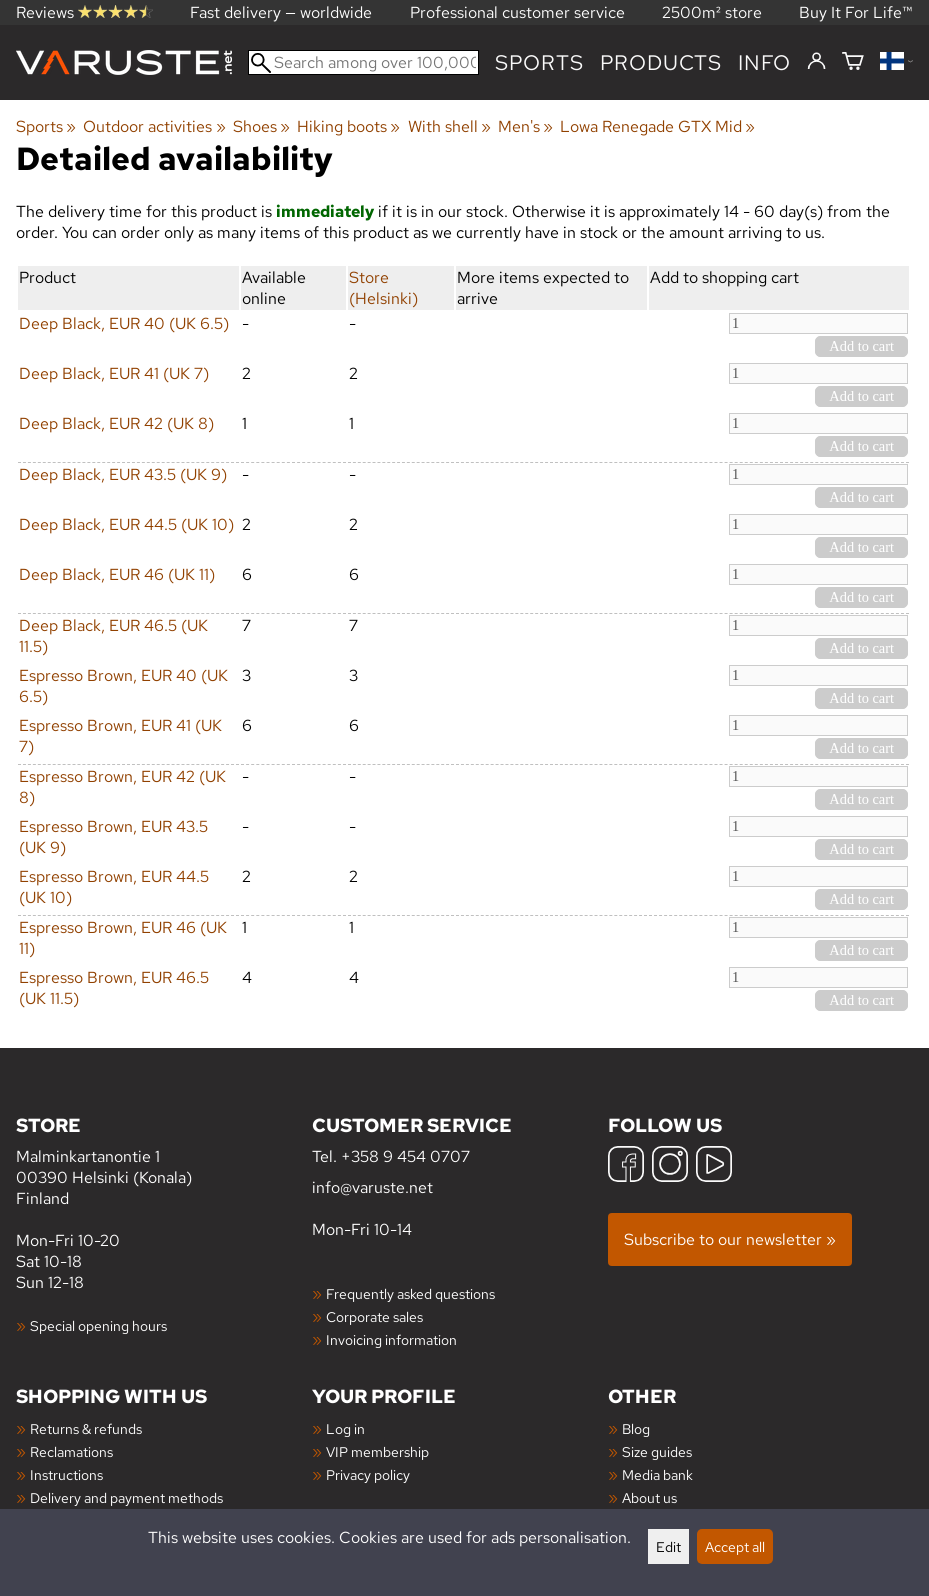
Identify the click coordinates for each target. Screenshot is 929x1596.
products (661, 62)
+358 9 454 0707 (405, 1156)
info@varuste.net (372, 1187)
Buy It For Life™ (856, 12)
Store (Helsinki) (383, 288)
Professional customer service (517, 12)
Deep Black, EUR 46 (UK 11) (117, 574)
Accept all (735, 1546)
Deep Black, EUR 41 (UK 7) (114, 373)
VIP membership (377, 1451)
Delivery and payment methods (126, 1497)
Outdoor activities (154, 126)
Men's (525, 126)
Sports (539, 62)
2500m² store (712, 12)
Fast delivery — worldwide (281, 12)
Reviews (84, 12)
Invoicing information (391, 1339)
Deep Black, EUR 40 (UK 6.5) (124, 323)
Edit (668, 1546)
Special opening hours (98, 1325)
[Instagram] (670, 1166)
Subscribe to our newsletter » (730, 1239)
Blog (636, 1428)
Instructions (66, 1474)
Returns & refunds (86, 1428)
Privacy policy (368, 1474)
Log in (345, 1428)
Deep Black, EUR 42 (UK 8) (116, 423)
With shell (449, 126)
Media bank (657, 1474)
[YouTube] (714, 1166)
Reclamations (71, 1451)
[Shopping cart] (853, 62)
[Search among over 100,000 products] (363, 62)
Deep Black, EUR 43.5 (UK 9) (123, 474)
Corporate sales (374, 1316)
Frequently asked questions (410, 1293)
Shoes (261, 126)
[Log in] (816, 62)
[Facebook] (626, 1166)
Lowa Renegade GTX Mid (657, 126)
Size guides (657, 1451)
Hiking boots (348, 126)
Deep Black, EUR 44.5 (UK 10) (126, 524)
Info (764, 62)
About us (649, 1497)
